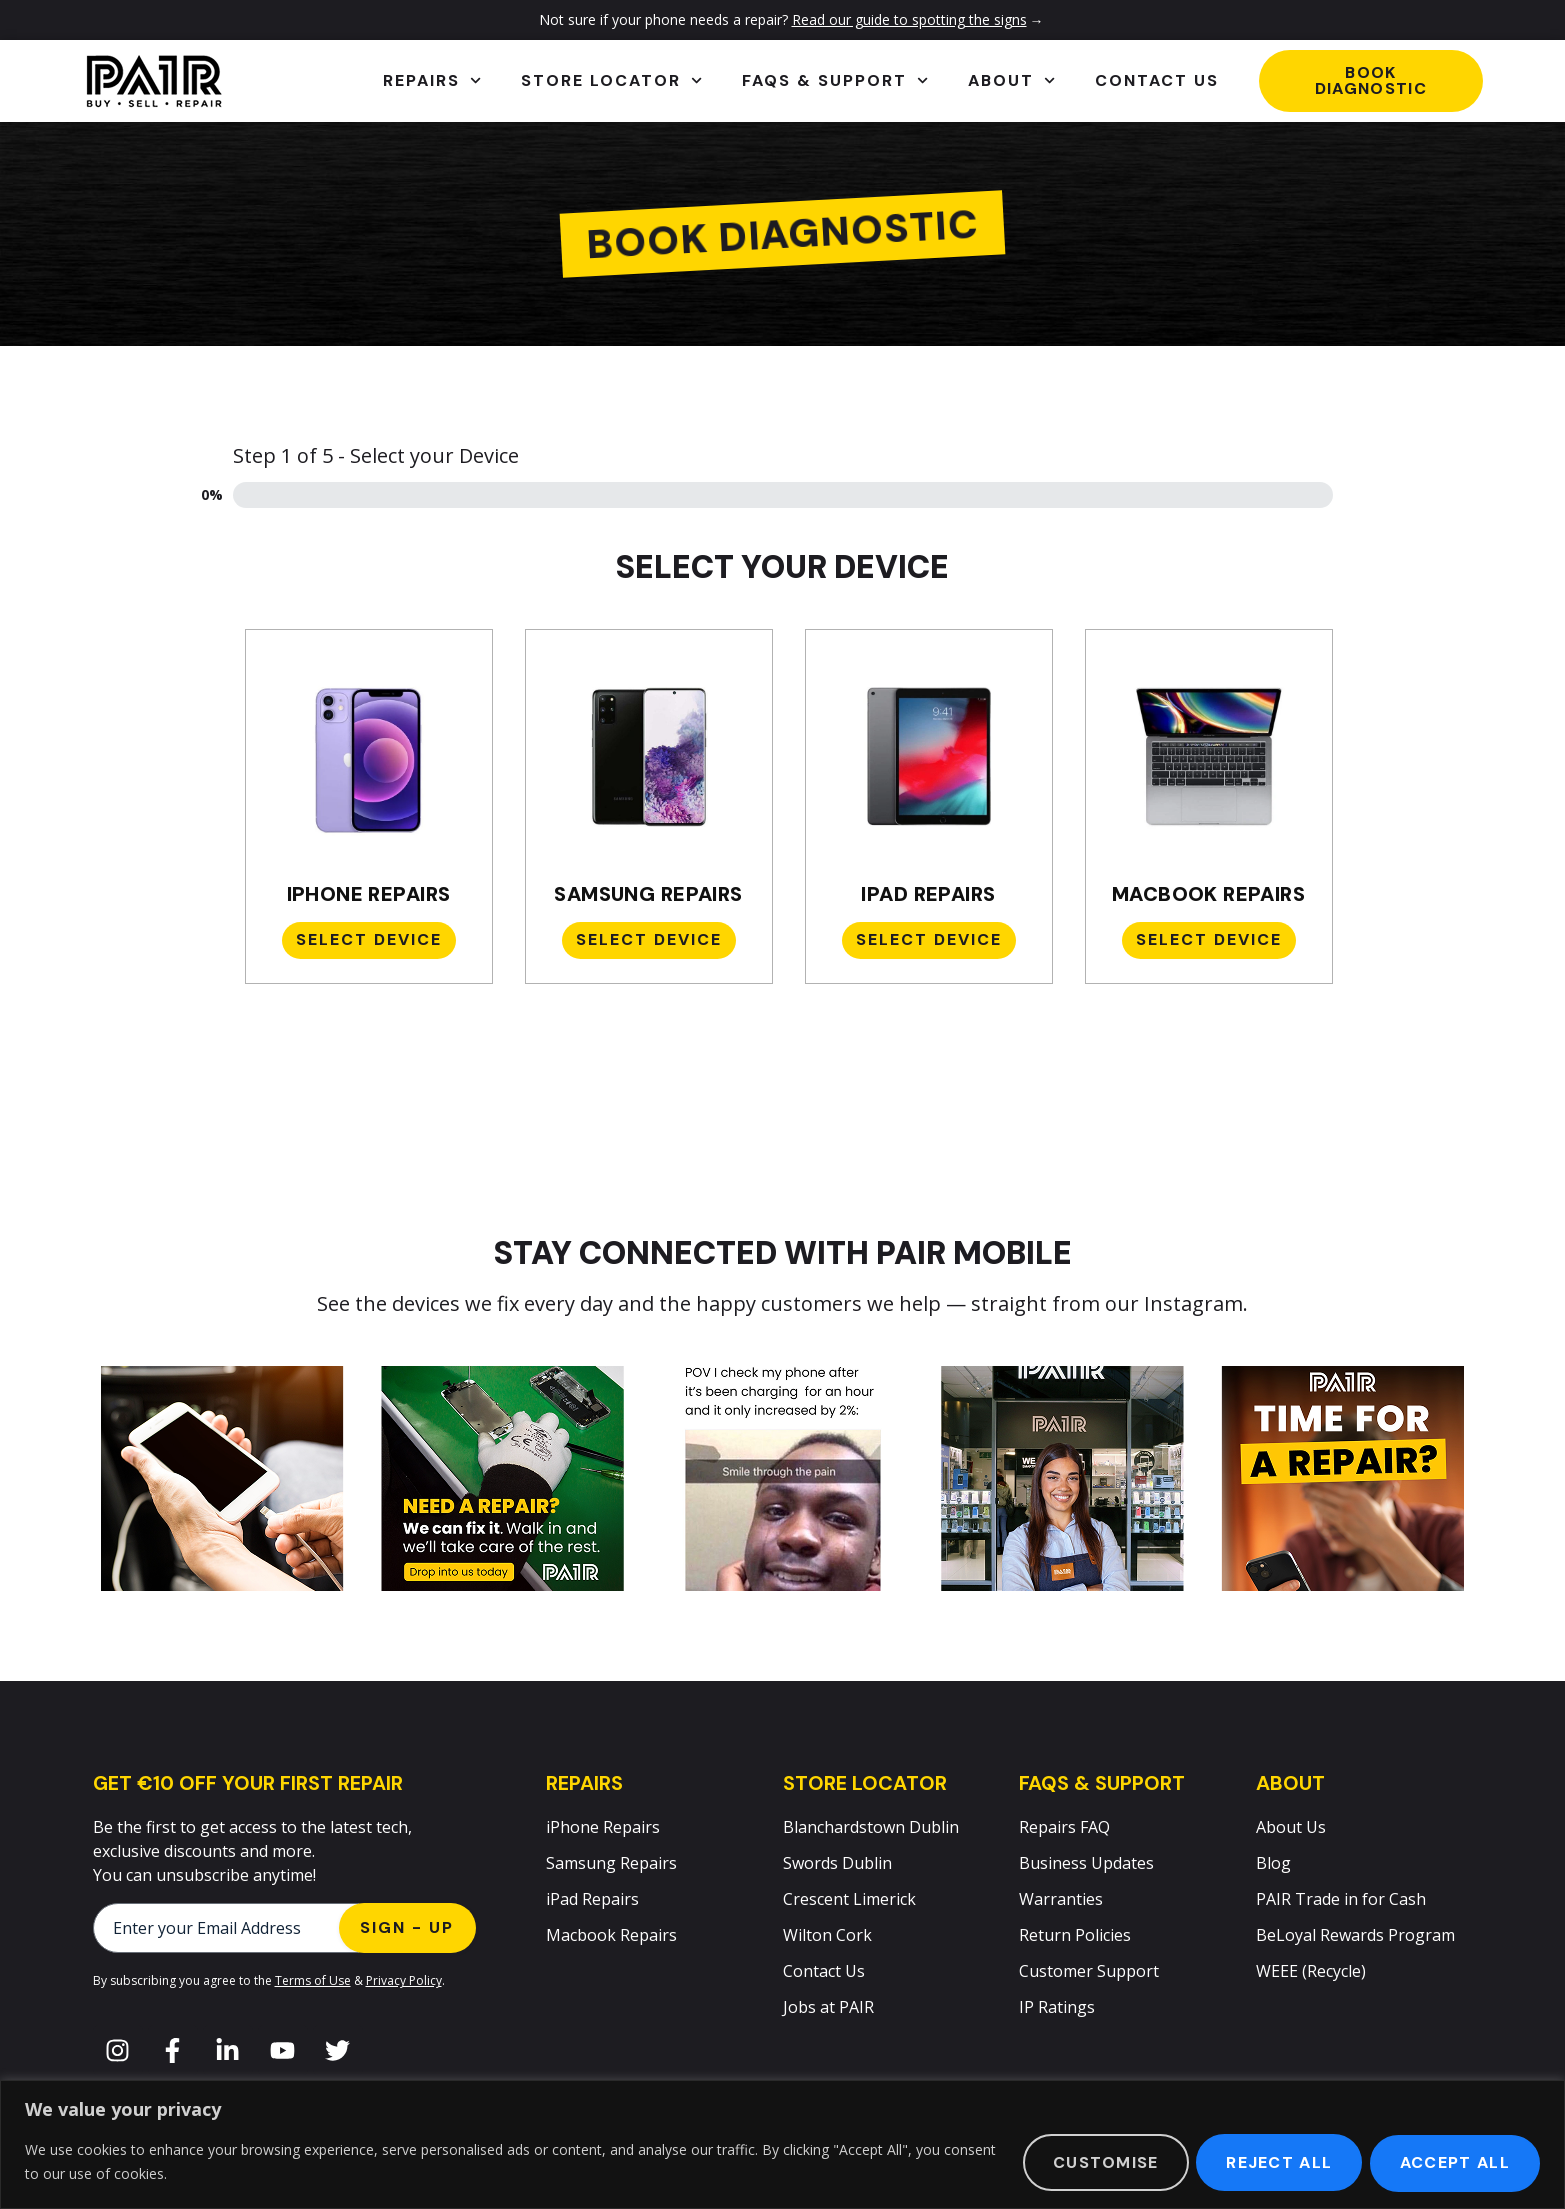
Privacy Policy (404, 1980)
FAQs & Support (835, 80)
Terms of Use (313, 1980)
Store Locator (611, 80)
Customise (1095, 2162)
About (1011, 80)
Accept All (1453, 2162)
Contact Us (1157, 80)
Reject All (1273, 2162)
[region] (782, 2144)
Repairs (432, 80)
